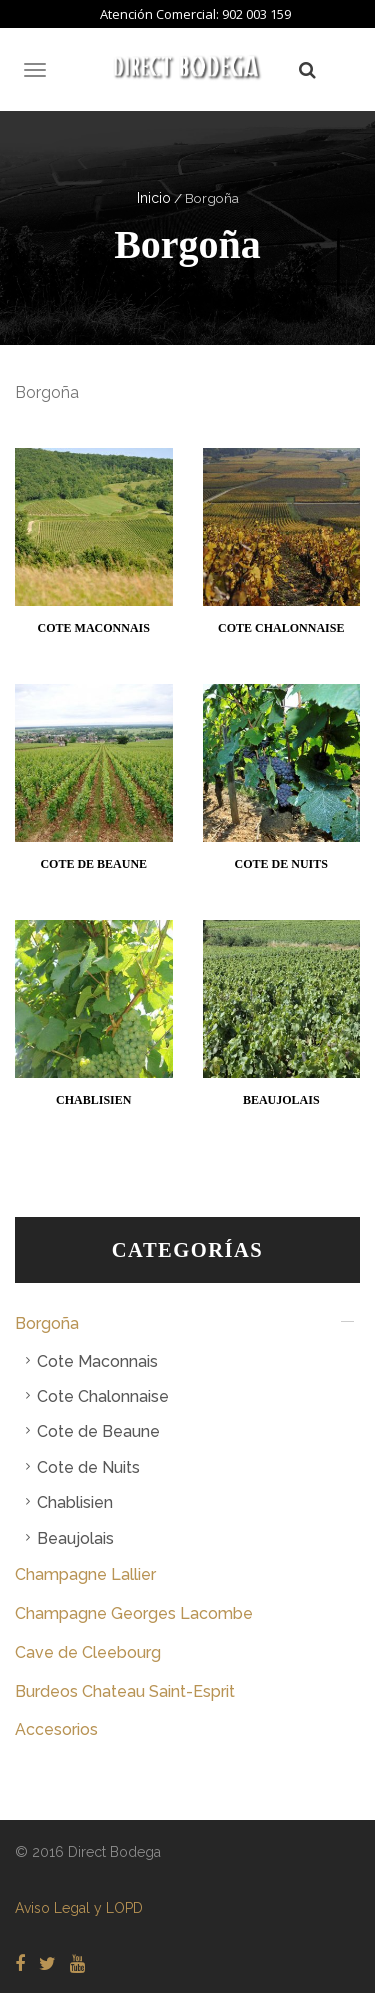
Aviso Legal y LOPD (79, 1908)
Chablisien (75, 1502)
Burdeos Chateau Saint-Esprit (125, 1691)
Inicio (154, 198)
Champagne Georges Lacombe (134, 1613)
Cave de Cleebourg (88, 1652)
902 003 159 (256, 14)
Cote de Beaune (98, 1431)
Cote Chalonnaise (103, 1396)
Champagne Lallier (85, 1574)
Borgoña (47, 1323)
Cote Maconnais (97, 1361)
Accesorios (56, 1729)
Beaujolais (75, 1538)
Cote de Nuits (88, 1467)
